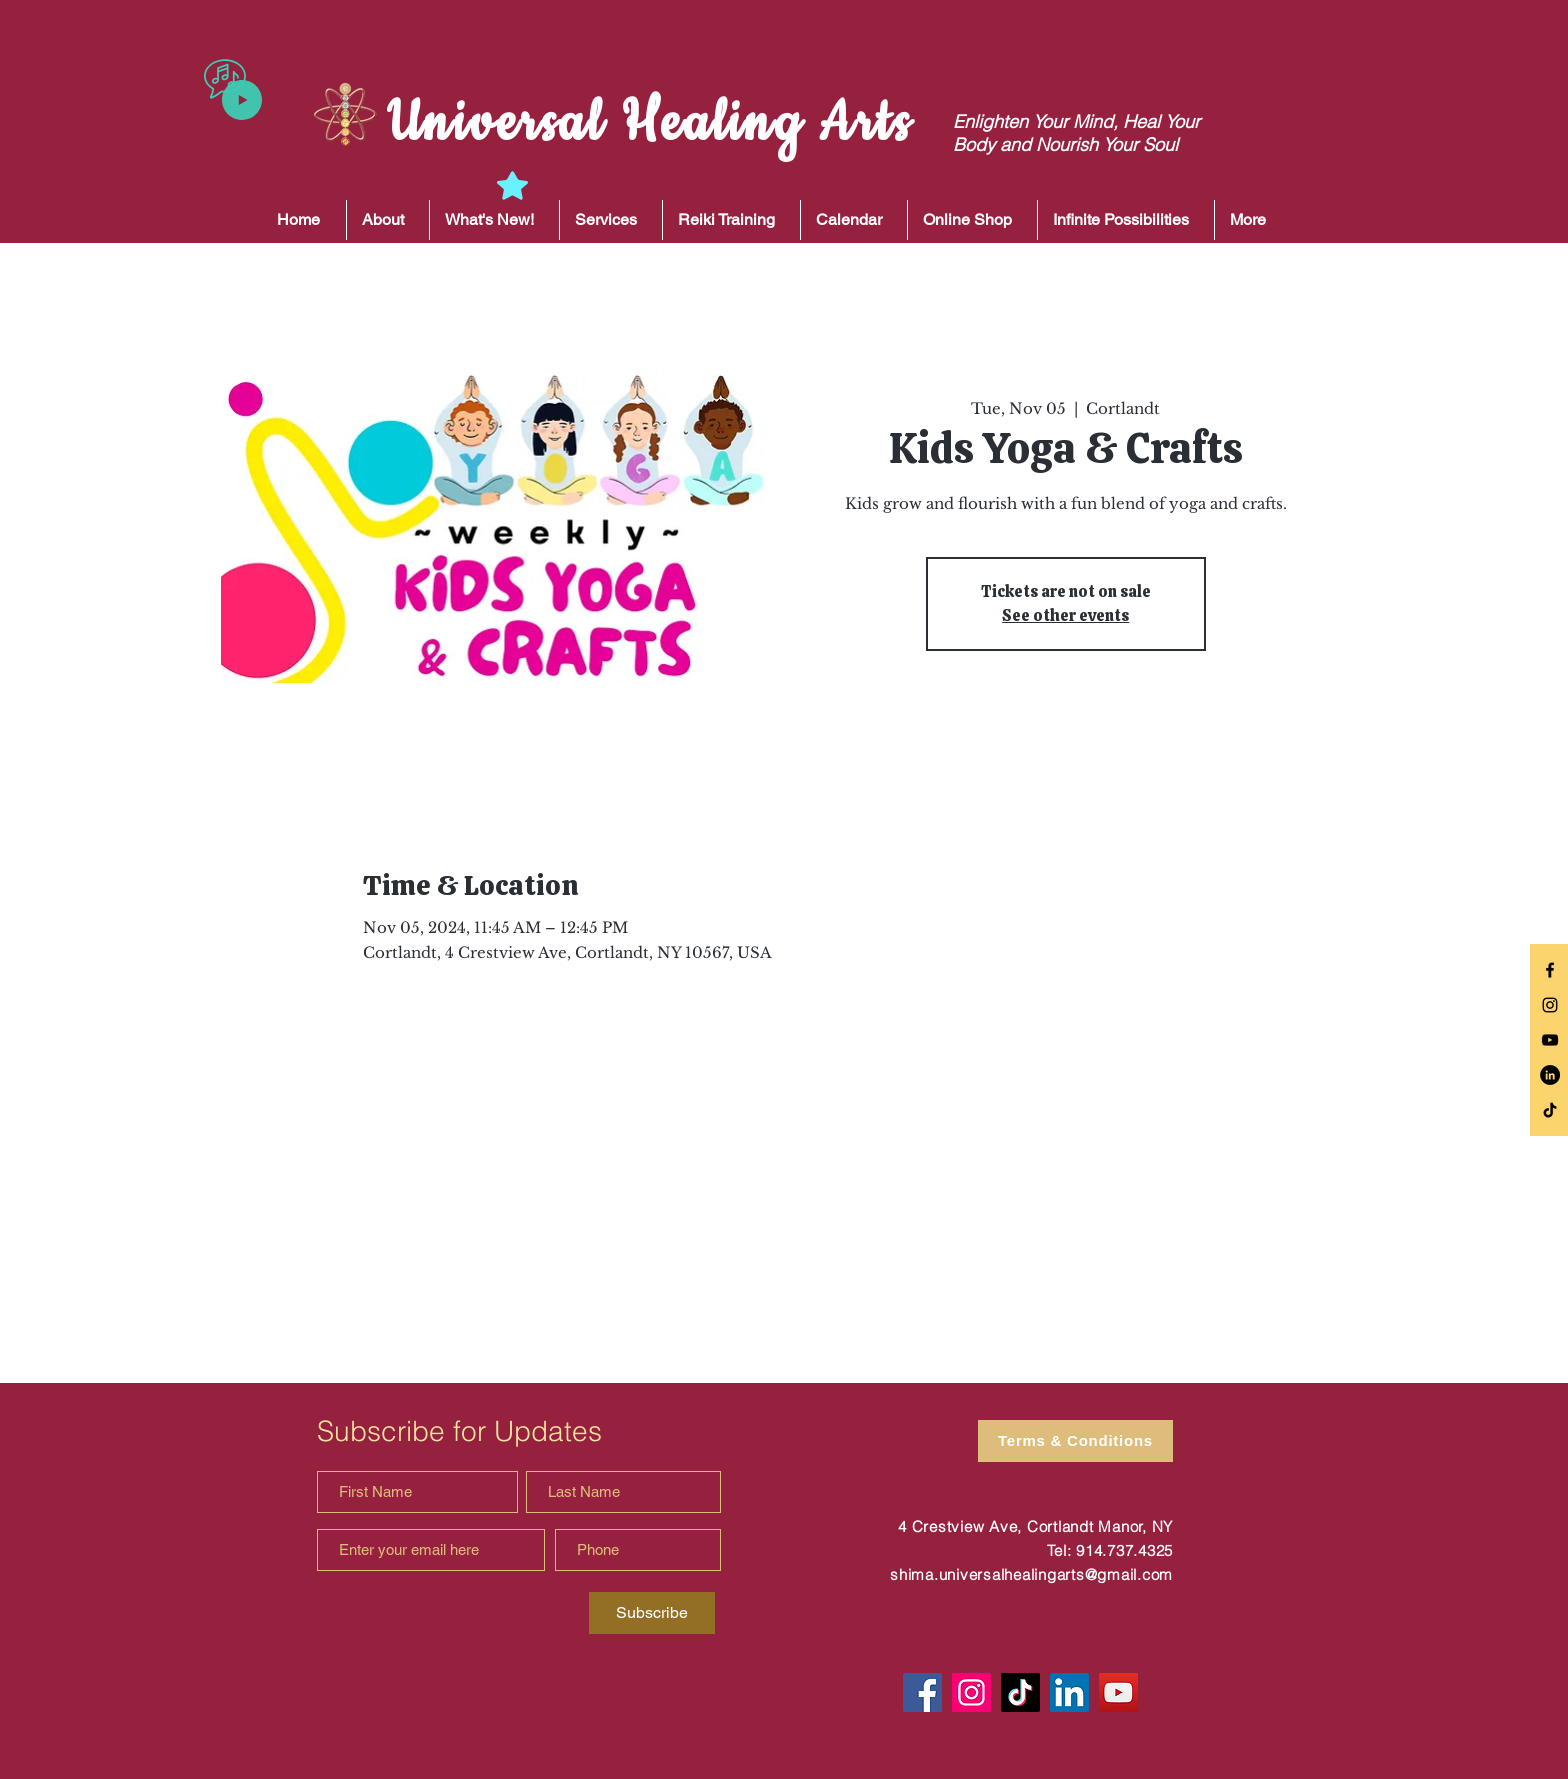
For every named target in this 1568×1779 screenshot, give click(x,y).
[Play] (242, 100)
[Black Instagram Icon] (1550, 1005)
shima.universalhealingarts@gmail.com (1031, 1574)
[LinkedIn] (1550, 1075)
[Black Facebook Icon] (1550, 970)
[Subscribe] (652, 1613)
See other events (1065, 615)
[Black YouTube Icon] (1550, 1040)
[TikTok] (1550, 1110)
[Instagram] (971, 1692)
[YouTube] (1118, 1692)
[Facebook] (922, 1692)
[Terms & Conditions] (1075, 1441)
